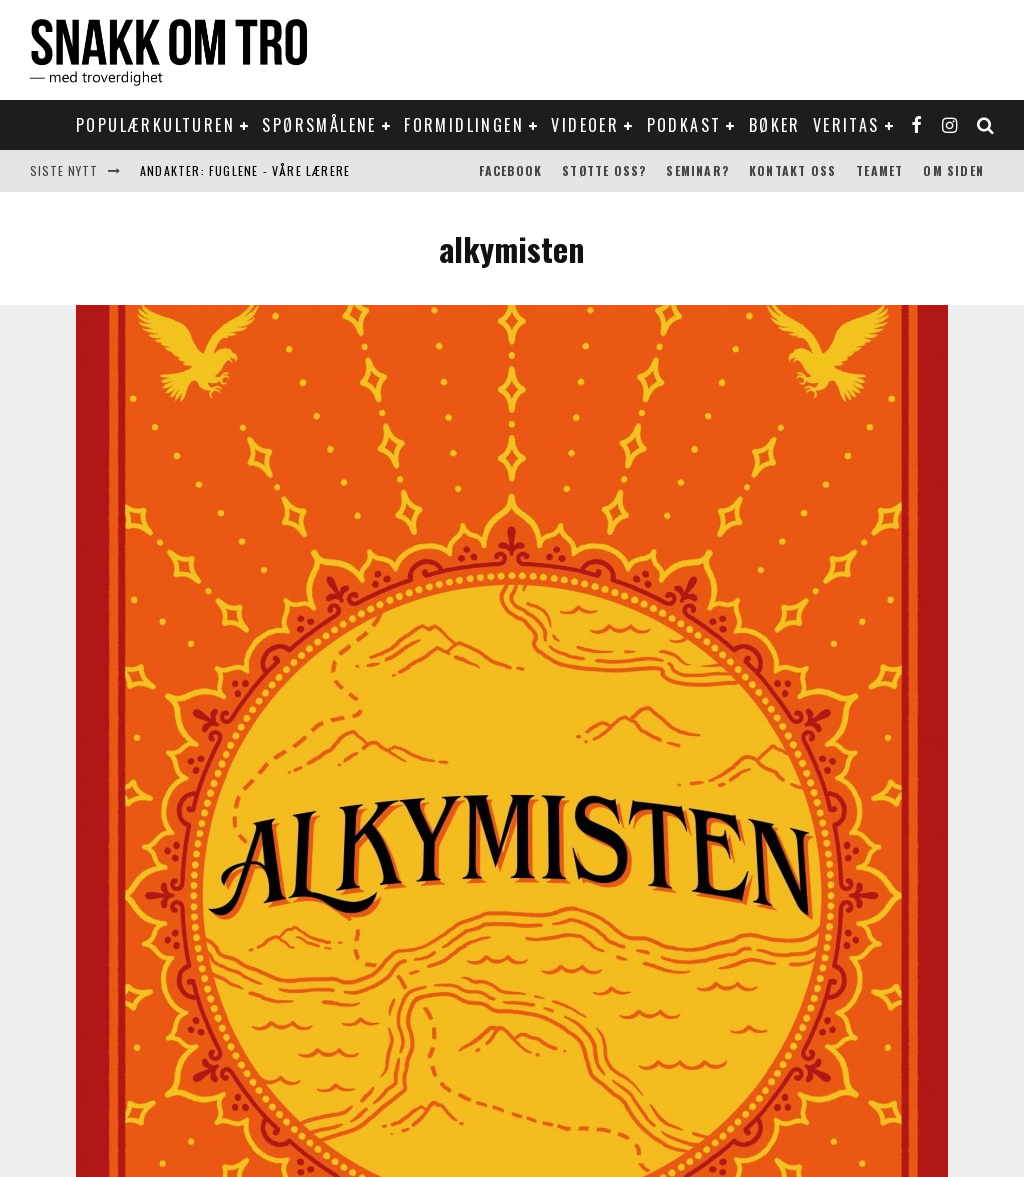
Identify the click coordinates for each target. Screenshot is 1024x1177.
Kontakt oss (792, 170)
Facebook (511, 170)
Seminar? (697, 170)
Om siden (953, 170)
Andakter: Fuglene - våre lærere (245, 170)
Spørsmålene (319, 125)
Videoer (585, 125)
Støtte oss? (604, 170)
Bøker (775, 125)
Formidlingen (464, 125)
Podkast (684, 125)
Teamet (879, 170)
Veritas (846, 125)
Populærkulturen (155, 125)
